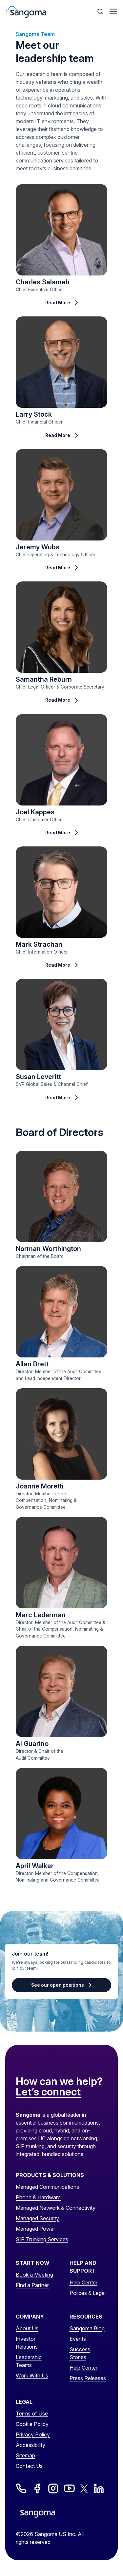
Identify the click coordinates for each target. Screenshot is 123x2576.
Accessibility (30, 2445)
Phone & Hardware (38, 2197)
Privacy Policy (33, 2434)
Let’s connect (48, 2092)
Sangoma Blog (87, 2328)
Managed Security (37, 2218)
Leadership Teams (29, 2361)
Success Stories (80, 2353)
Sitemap (25, 2455)
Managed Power (35, 2229)
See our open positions (57, 1985)
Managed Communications (47, 2187)
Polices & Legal (88, 2293)
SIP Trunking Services (42, 2239)
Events (78, 2339)
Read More (57, 302)
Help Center (83, 2282)
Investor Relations (27, 2343)
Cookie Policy (32, 2424)
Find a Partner (32, 2285)
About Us (27, 2328)
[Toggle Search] (101, 11)
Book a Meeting (34, 2274)
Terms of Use (32, 2413)
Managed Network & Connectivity (55, 2208)
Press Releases (88, 2378)
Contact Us (29, 2466)
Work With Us (32, 2375)
